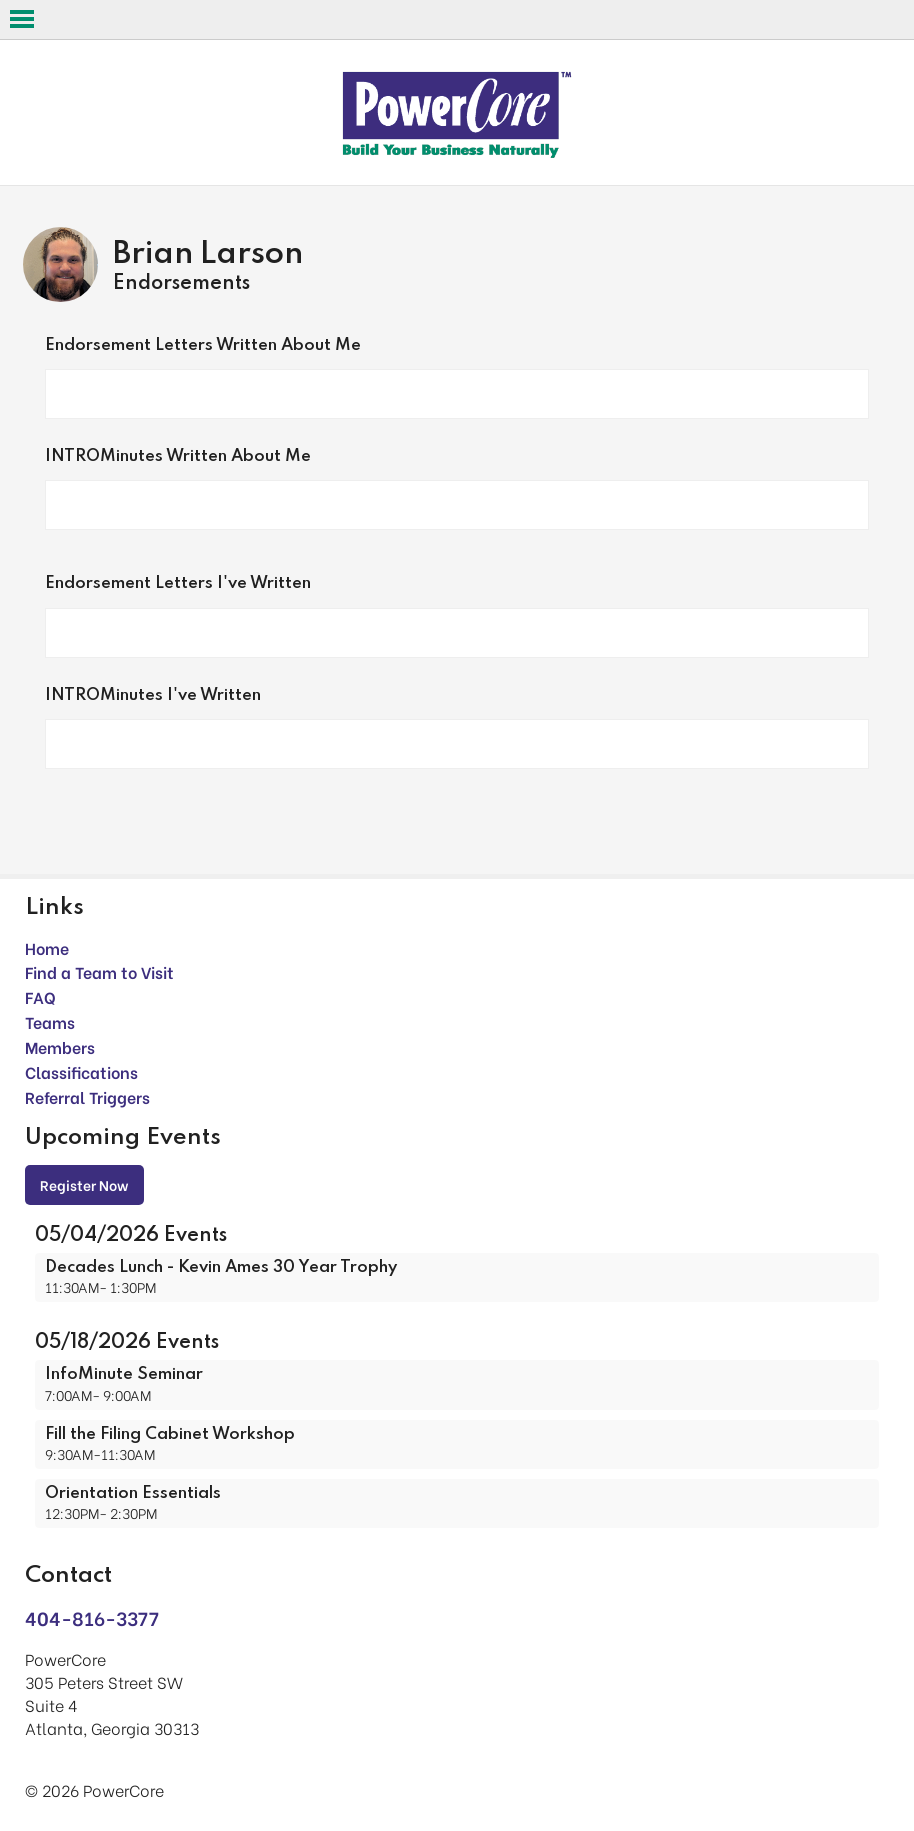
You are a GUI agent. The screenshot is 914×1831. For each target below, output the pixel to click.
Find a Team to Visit (99, 971)
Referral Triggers (87, 1096)
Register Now (84, 1184)
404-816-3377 (92, 1617)
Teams (50, 1021)
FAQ (40, 996)
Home (47, 947)
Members (60, 1046)
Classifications (81, 1071)
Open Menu (22, 19)
